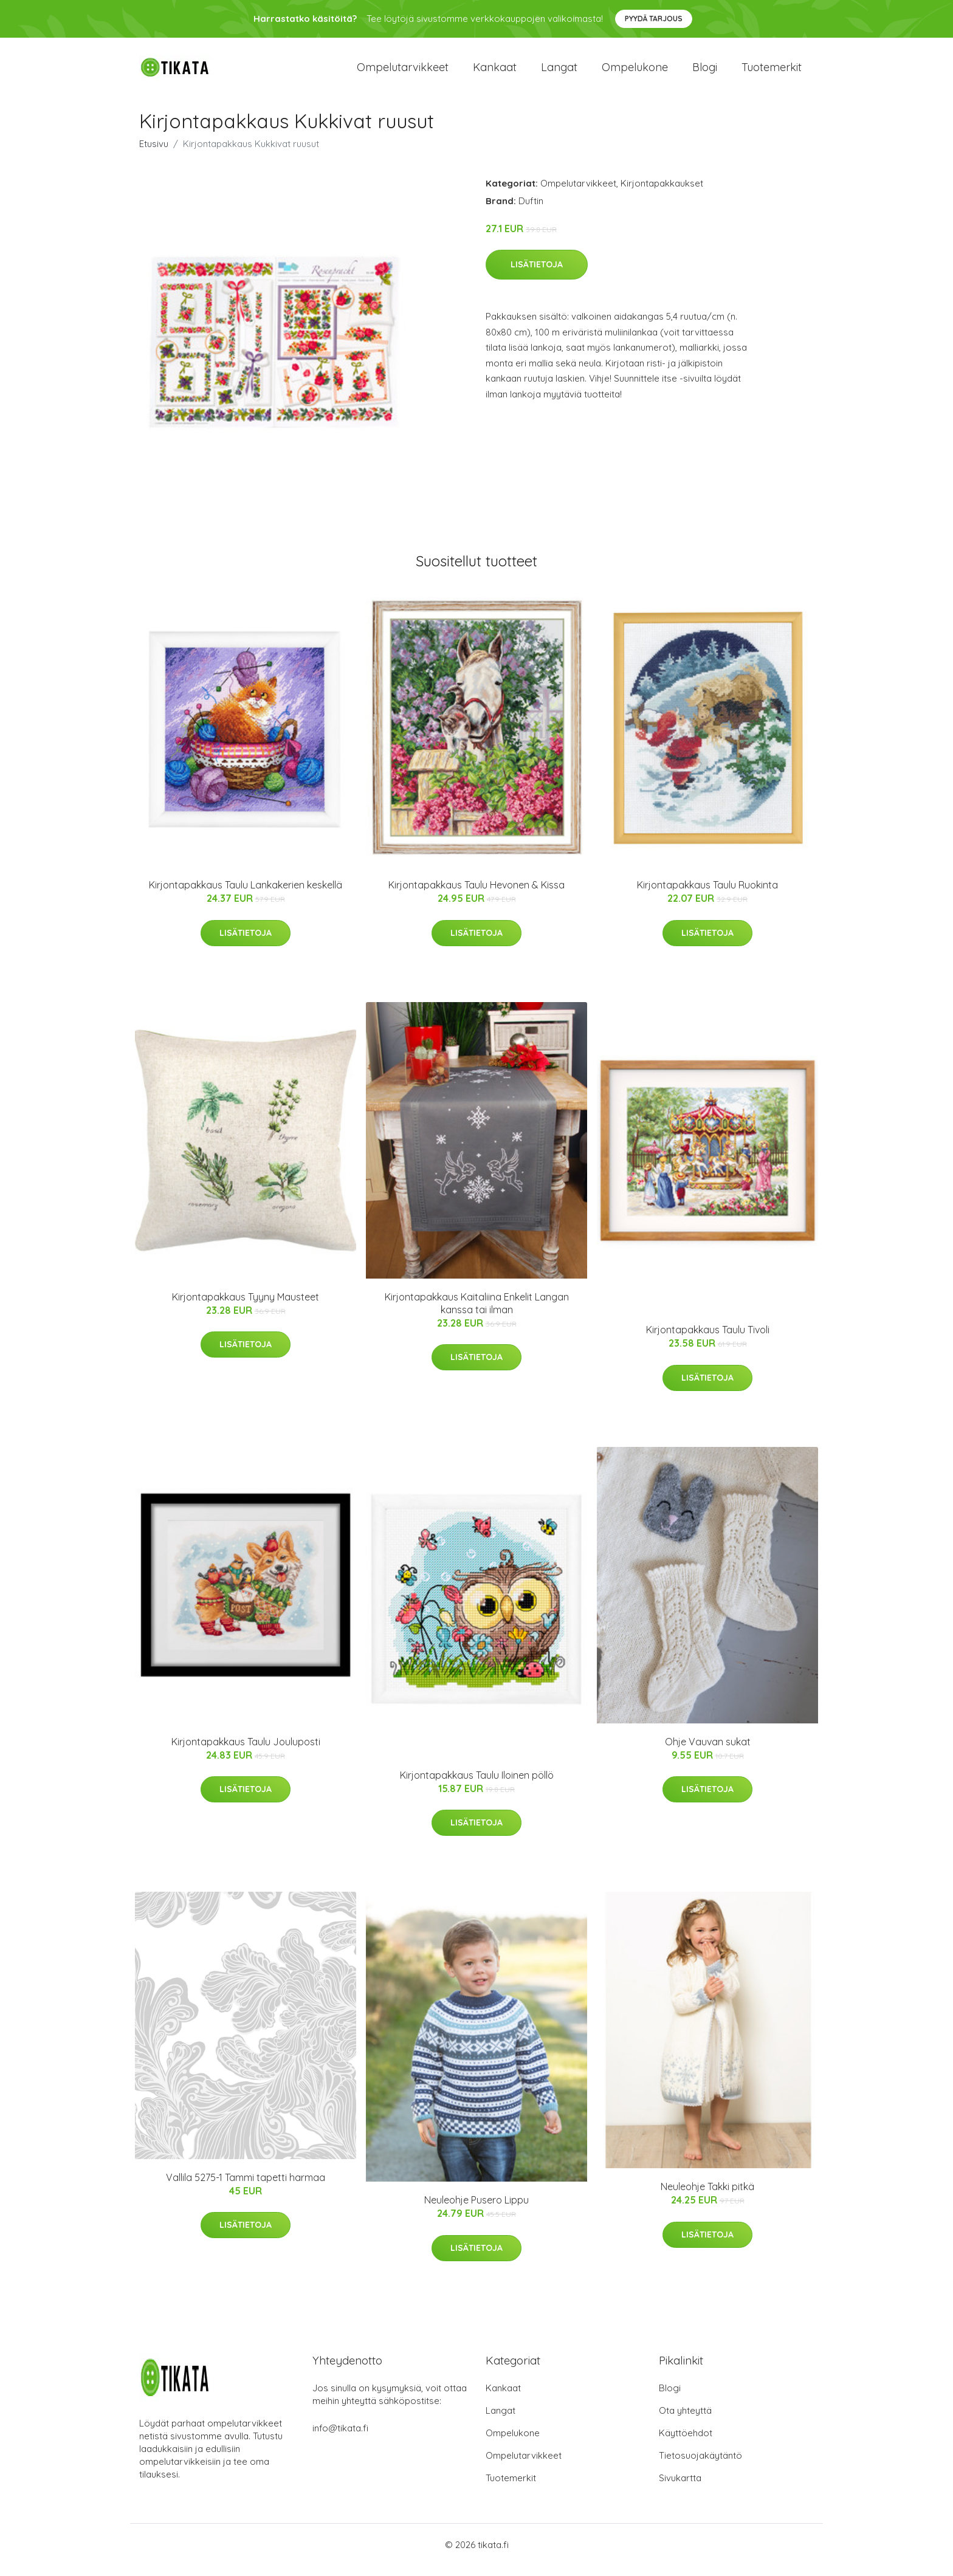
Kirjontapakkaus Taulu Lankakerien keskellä (245, 895)
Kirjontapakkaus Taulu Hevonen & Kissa (476, 895)
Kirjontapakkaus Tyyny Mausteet (245, 1307)
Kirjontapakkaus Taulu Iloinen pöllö (477, 1785)
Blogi (704, 73)
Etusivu (153, 154)
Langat (559, 73)
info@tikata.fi (340, 2438)
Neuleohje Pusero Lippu (476, 2210)
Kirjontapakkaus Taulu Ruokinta (707, 895)
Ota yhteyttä (685, 2421)
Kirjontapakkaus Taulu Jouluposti (245, 1752)
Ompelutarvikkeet (403, 73)
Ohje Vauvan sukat (708, 1752)
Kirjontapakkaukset (662, 193)
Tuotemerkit (771, 73)
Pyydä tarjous (654, 18)
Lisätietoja (537, 275)
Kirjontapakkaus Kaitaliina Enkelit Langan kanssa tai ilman (477, 1313)
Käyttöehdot (685, 2443)
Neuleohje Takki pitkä (707, 2197)
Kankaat (495, 73)
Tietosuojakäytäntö (700, 2465)
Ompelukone (635, 73)
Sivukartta (680, 2488)
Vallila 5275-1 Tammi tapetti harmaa (245, 2188)
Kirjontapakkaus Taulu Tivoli (707, 1340)
